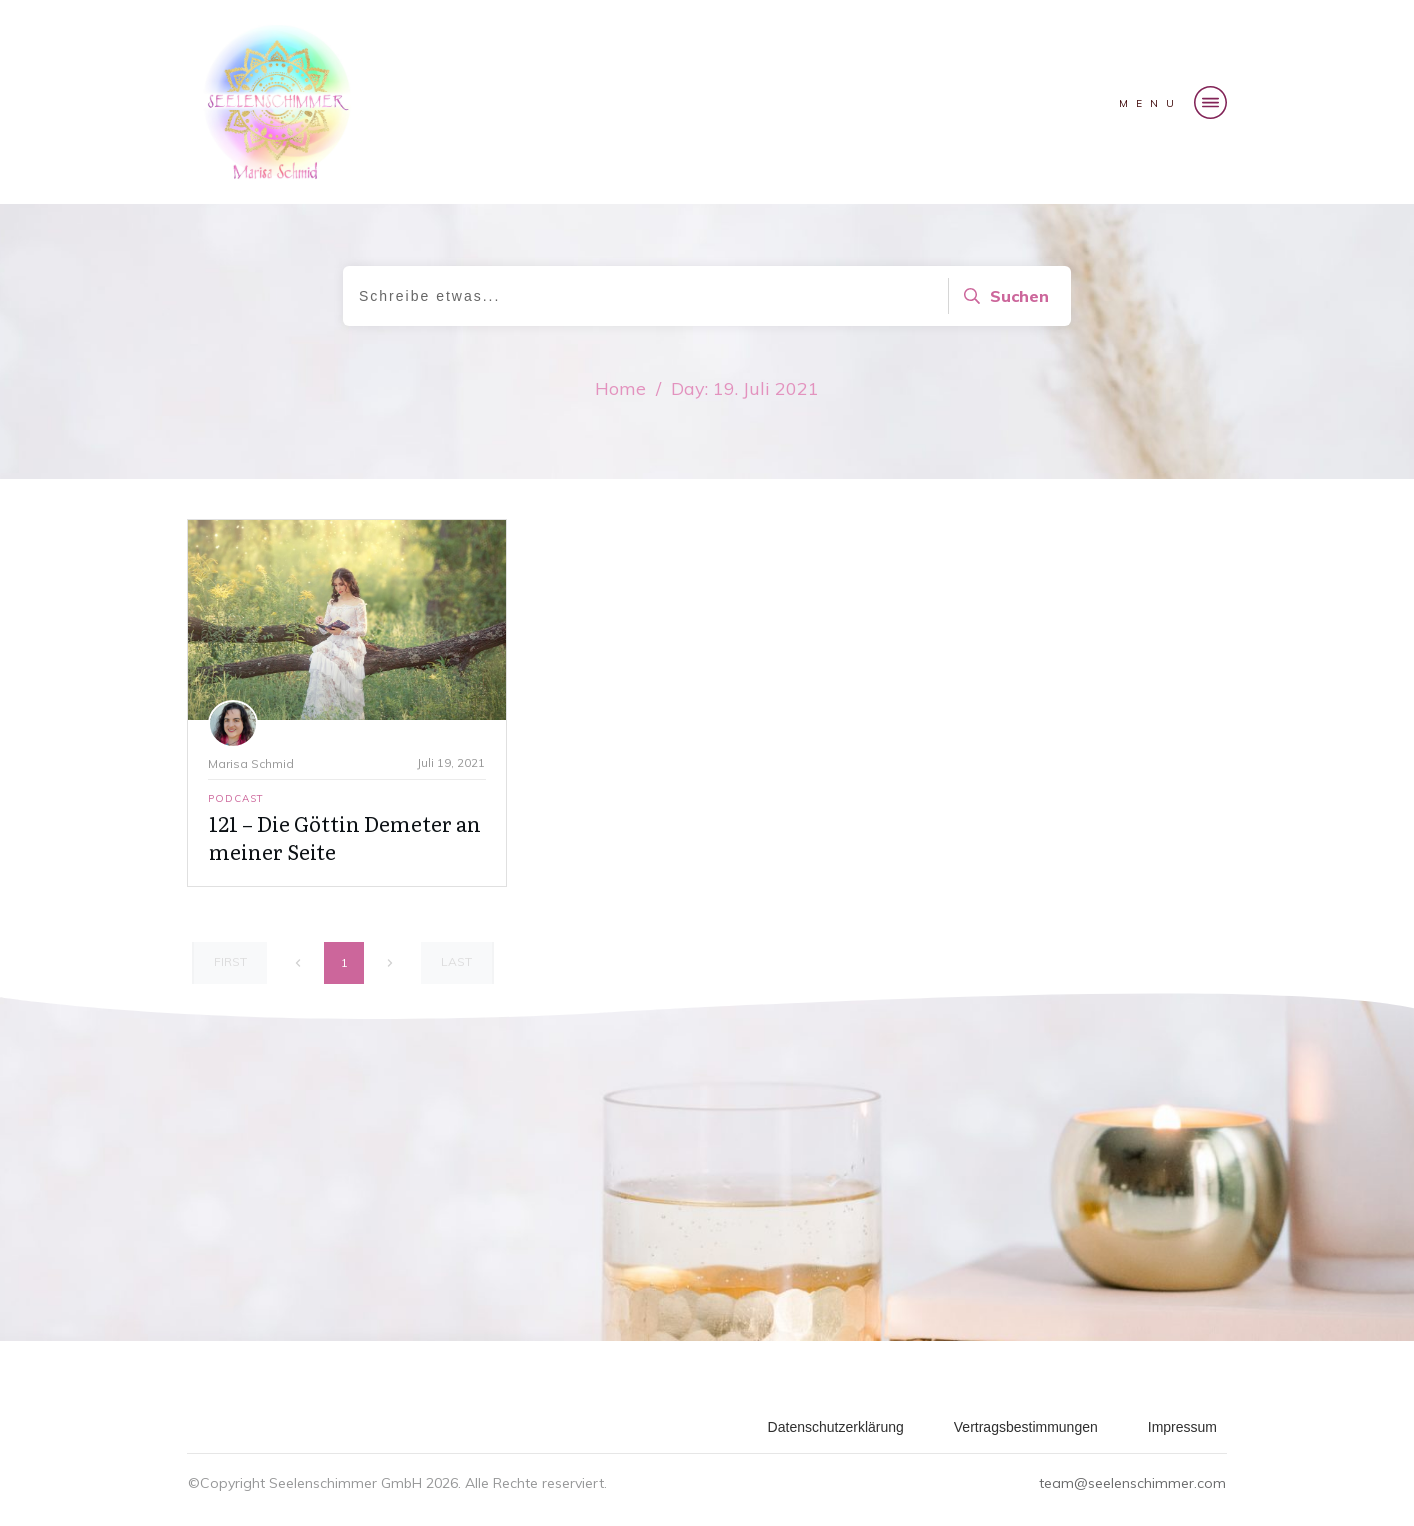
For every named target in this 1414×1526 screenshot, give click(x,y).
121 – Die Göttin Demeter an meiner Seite (345, 837)
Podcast (236, 798)
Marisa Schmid (251, 763)
